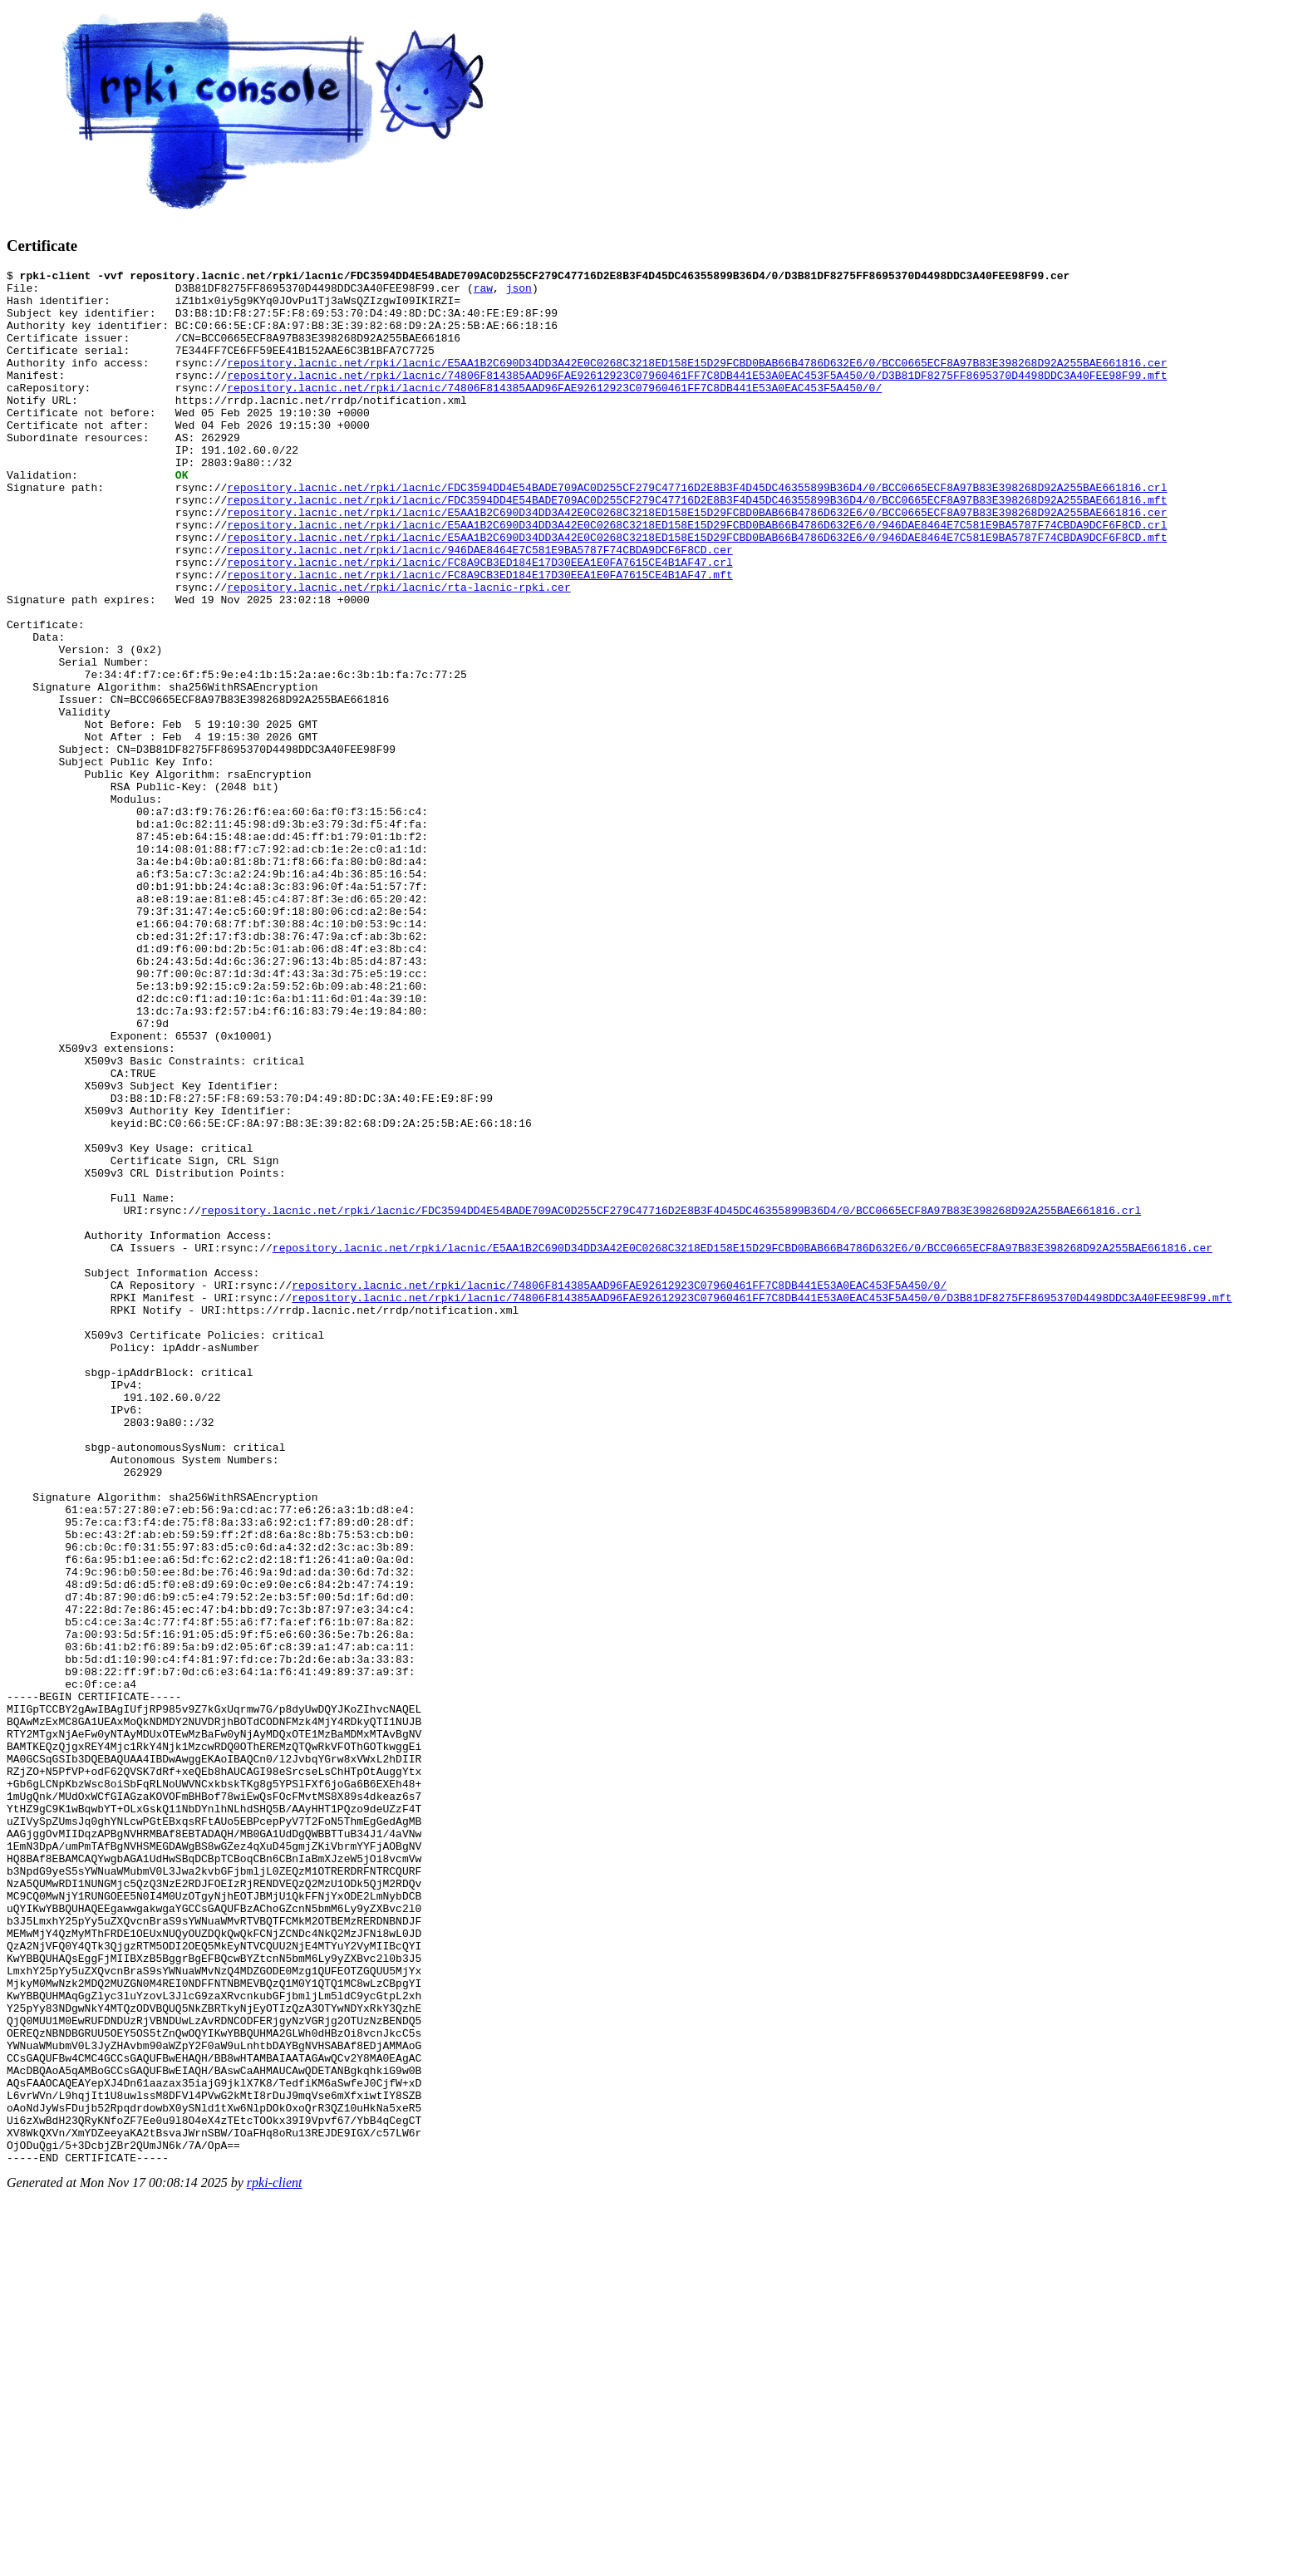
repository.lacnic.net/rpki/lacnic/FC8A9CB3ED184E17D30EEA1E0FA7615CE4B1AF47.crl (479, 621)
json (519, 292)
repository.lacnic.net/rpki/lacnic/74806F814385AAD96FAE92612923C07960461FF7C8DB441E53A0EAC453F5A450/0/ (554, 412)
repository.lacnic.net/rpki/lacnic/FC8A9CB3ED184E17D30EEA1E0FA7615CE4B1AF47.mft (479, 636)
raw (483, 292)
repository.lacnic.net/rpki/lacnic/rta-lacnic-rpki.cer (398, 651)
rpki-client (274, 2561)
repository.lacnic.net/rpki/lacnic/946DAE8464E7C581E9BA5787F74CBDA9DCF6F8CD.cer (479, 606)
